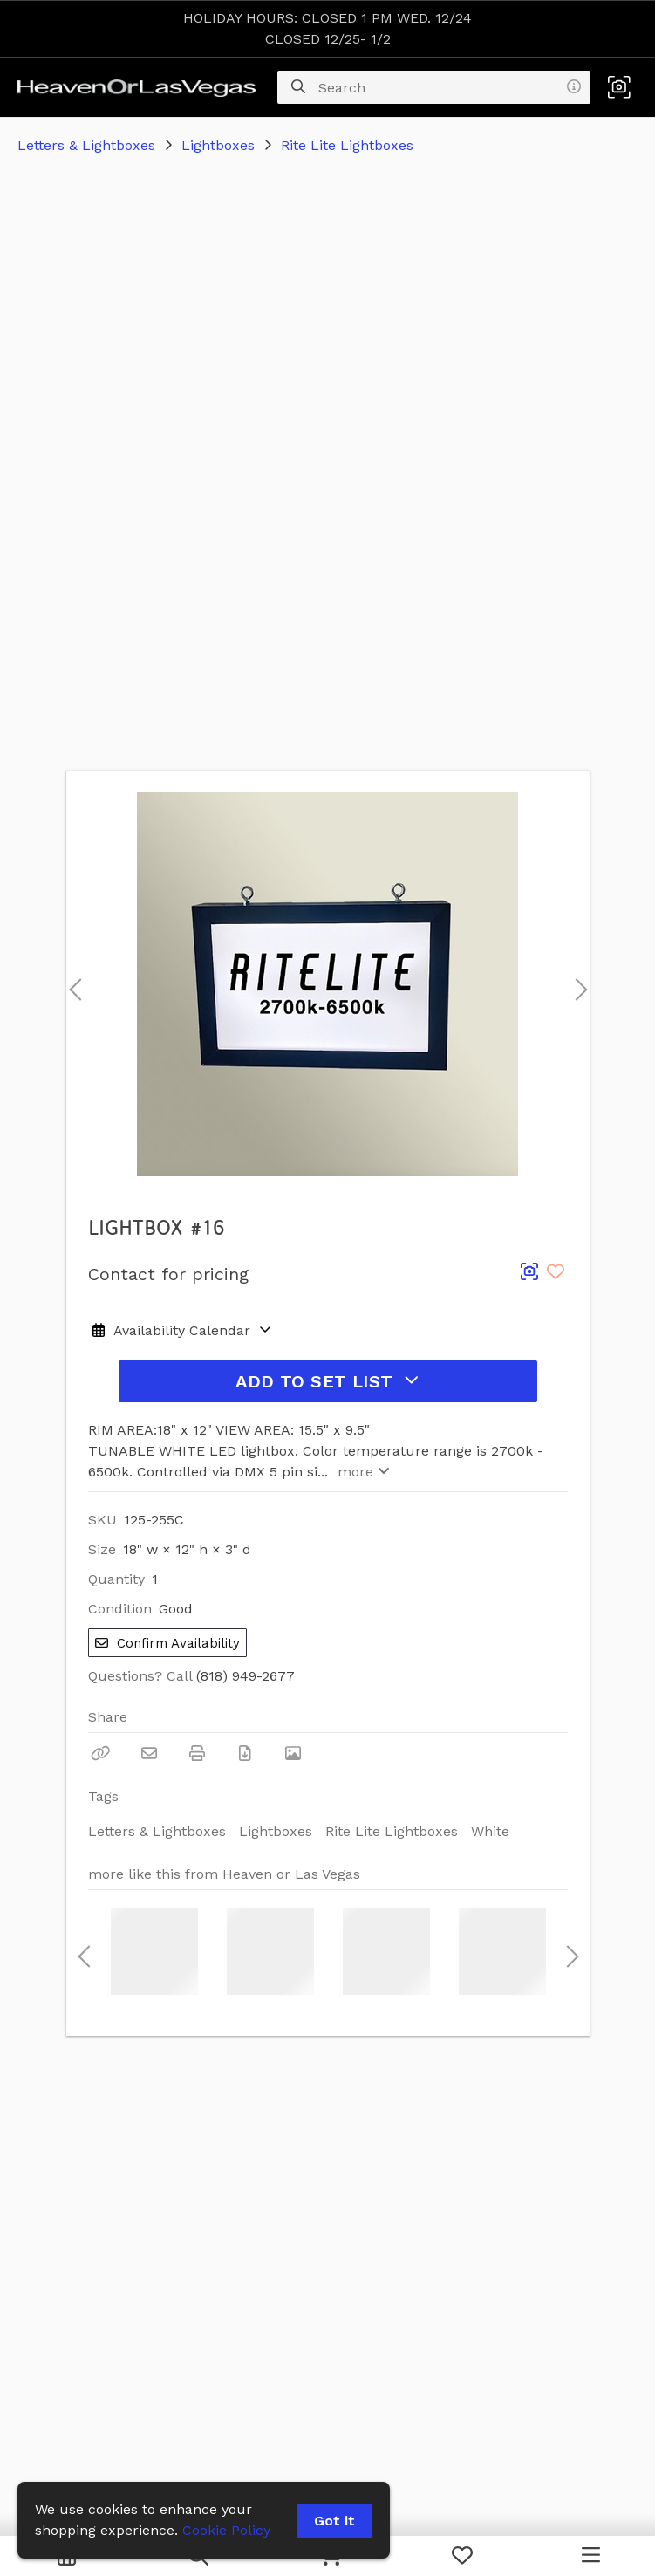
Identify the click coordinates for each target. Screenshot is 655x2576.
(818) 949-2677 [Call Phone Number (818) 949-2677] (245, 1676)
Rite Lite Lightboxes (347, 145)
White (490, 1831)
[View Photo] (293, 1753)
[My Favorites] (462, 2556)
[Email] (149, 1753)
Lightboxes (218, 145)
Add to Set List (327, 1381)
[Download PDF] (245, 1753)
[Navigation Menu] (591, 2556)
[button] (619, 87)
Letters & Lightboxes (86, 145)
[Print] (197, 1753)
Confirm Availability (167, 1643)
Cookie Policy (226, 2530)
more (361, 1471)
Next (576, 984)
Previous (75, 984)
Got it (334, 2520)
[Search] (298, 87)
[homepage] (140, 87)
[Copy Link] (101, 1753)
